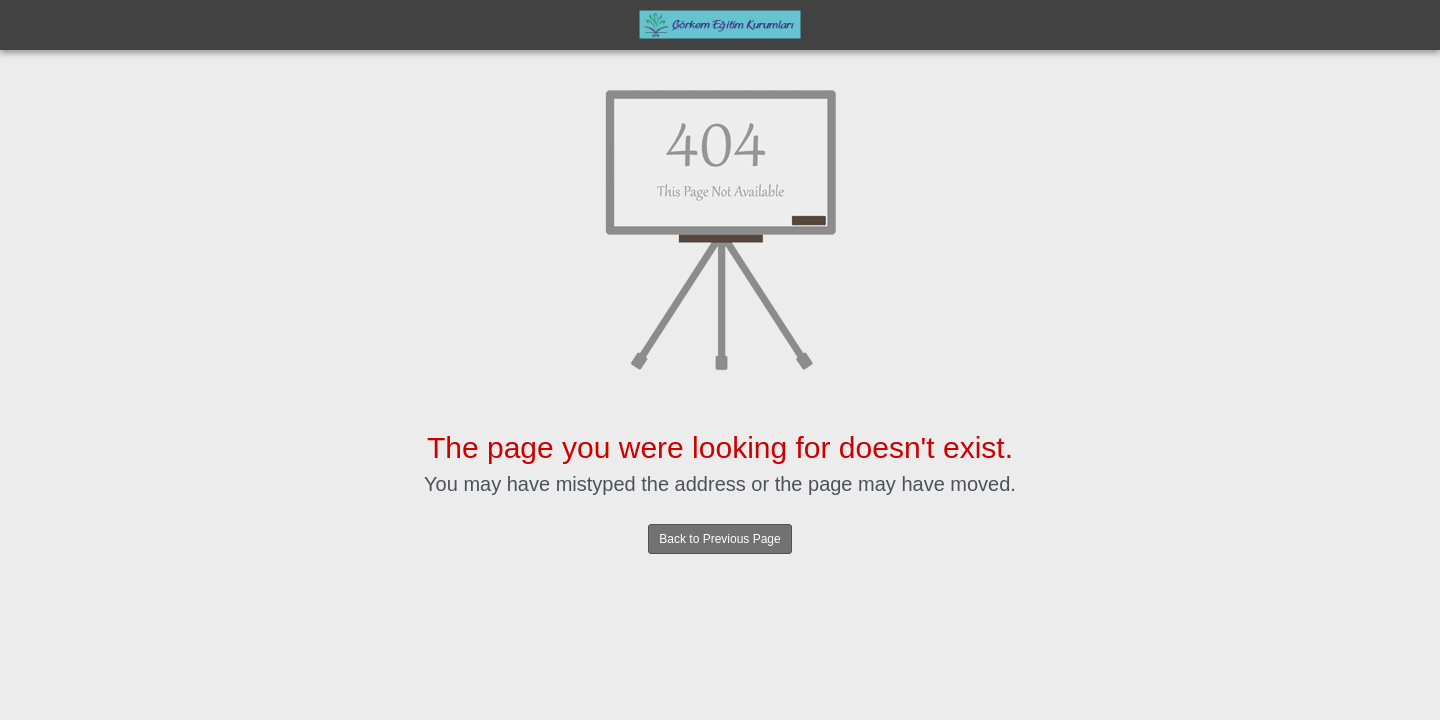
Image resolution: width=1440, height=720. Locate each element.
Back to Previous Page (719, 539)
